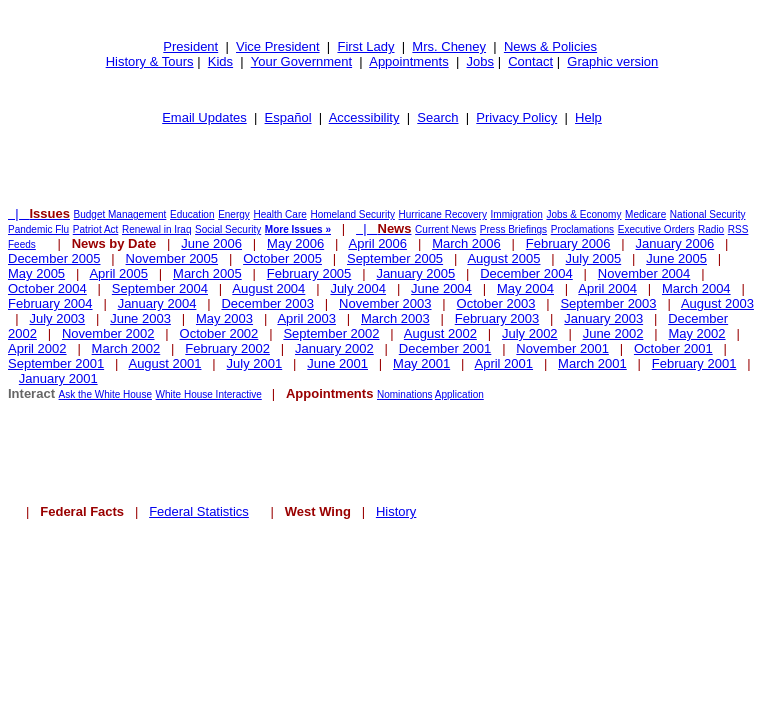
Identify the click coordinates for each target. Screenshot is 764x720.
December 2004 (526, 273)
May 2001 (421, 363)
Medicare (645, 214)
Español (288, 117)
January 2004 (157, 303)
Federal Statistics (199, 511)
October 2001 (673, 348)
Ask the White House (105, 394)
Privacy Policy (516, 117)
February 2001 (694, 363)
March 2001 (592, 363)
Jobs (480, 61)
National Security (708, 214)
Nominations (405, 394)
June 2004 (441, 288)
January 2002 (334, 348)
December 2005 (54, 258)
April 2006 (378, 243)
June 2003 (140, 318)
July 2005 (594, 258)
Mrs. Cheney (449, 46)
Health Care (279, 214)
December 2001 (445, 348)
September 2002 (331, 333)
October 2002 (219, 333)
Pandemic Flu (38, 229)
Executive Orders (656, 229)
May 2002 (696, 333)
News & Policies (550, 46)
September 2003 (608, 303)
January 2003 (603, 318)
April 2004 (607, 288)
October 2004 (47, 288)
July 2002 (530, 333)
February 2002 (227, 348)
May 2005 (36, 273)
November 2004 (644, 273)
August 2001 (164, 363)
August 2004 (268, 288)
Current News (445, 229)
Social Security (228, 229)
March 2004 (696, 288)
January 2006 (674, 243)
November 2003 (385, 303)
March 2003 (395, 318)
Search (437, 117)
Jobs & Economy (583, 214)
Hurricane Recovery (443, 214)
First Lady (365, 46)
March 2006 (466, 243)
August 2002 (440, 333)
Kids (220, 61)
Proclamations (582, 229)
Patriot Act (96, 229)
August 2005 (503, 258)
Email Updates (204, 117)
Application (459, 394)
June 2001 (337, 363)
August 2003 (717, 303)
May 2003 (224, 318)
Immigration (517, 214)
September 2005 (395, 258)
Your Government (301, 61)
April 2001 (504, 363)
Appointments (409, 61)
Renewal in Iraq (156, 229)
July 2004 (358, 288)
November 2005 (172, 258)
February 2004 (50, 303)
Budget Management (120, 214)
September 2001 (56, 363)
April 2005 (118, 273)
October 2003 (496, 303)
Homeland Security (352, 214)
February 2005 (309, 273)
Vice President (278, 46)
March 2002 (126, 348)
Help (588, 117)
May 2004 (525, 288)
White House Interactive (209, 394)
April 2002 (37, 348)
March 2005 (207, 273)
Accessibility (364, 117)
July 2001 (255, 363)
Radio (711, 229)
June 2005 (676, 258)
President (190, 46)
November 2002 (108, 333)
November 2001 (562, 348)
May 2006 (295, 243)
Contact (530, 61)
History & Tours (150, 61)
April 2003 (306, 318)
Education (192, 214)
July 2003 (57, 318)
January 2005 (415, 273)
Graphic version (612, 61)
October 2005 (282, 258)
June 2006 (211, 243)
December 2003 (267, 303)
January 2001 (58, 378)
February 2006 (568, 243)
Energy (234, 214)
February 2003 (497, 318)
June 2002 (613, 333)
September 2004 (160, 288)
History (396, 511)
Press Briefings (513, 229)
